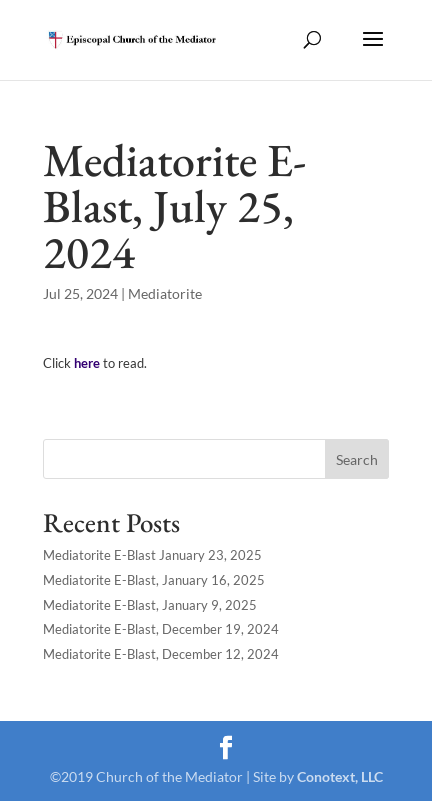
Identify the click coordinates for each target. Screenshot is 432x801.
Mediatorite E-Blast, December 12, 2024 (161, 654)
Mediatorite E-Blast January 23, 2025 (152, 555)
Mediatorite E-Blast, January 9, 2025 (150, 605)
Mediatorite (165, 293)
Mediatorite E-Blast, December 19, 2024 (161, 629)
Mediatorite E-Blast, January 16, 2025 (154, 580)
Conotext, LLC (340, 776)
